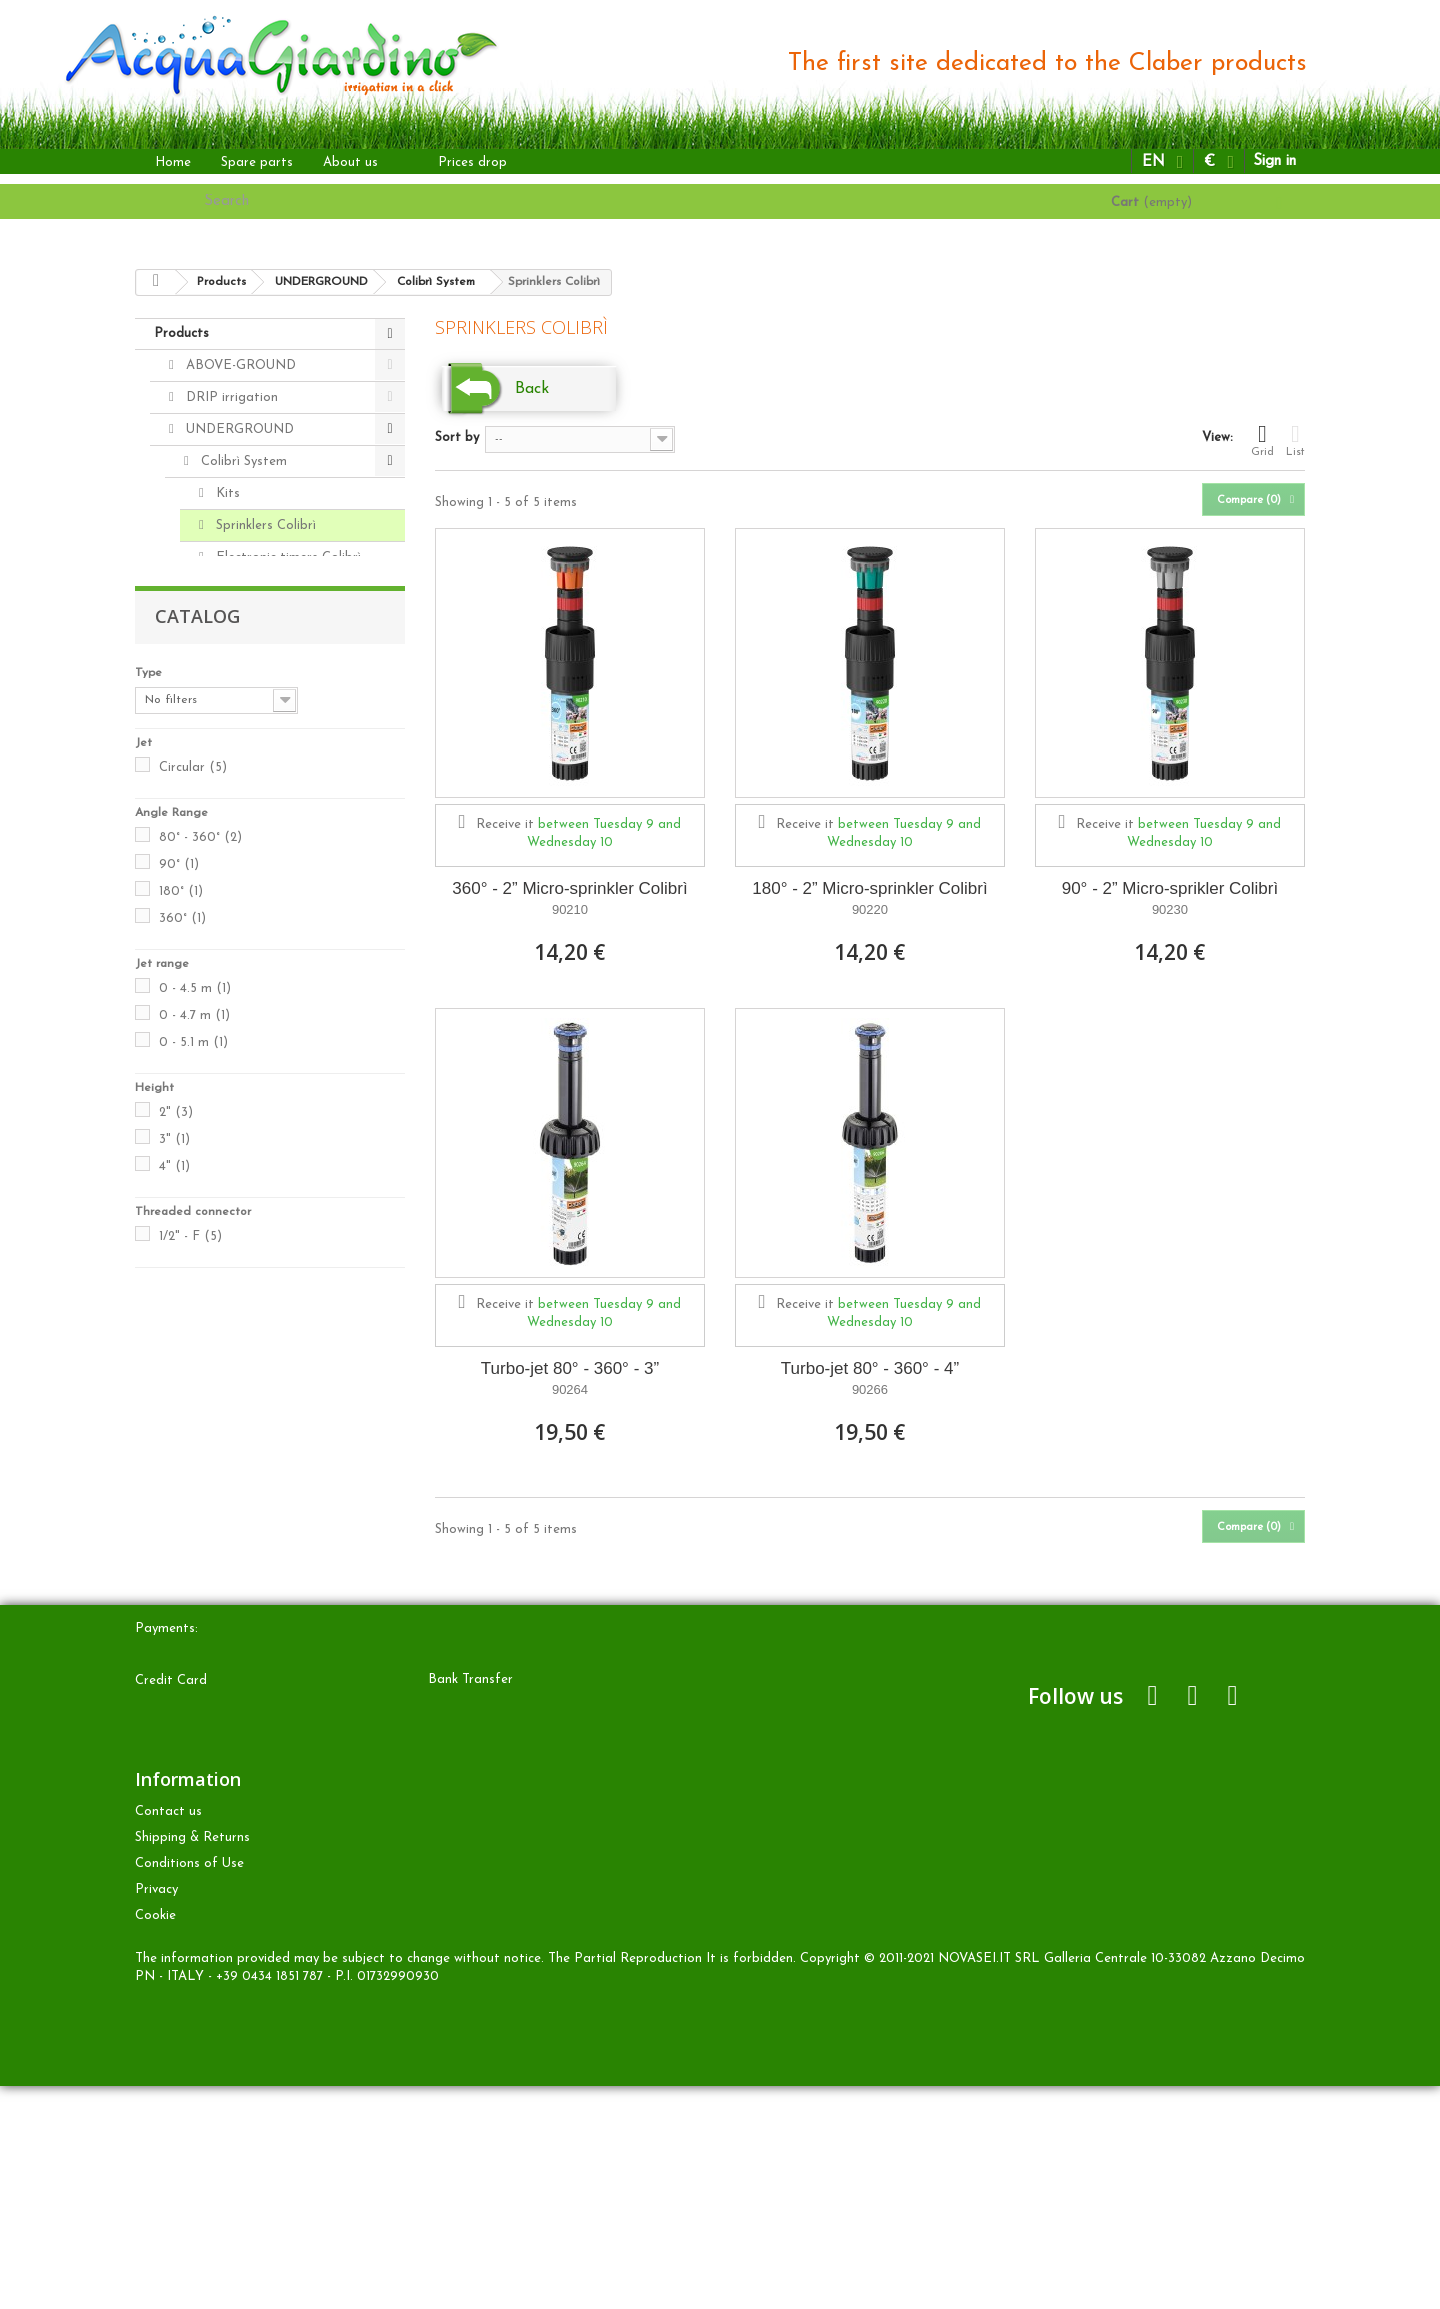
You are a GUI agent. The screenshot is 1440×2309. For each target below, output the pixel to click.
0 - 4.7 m (194, 1477)
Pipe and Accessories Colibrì (271, 604)
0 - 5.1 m (193, 1504)
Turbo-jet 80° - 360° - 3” (570, 1368)
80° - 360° (200, 1299)
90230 (1170, 909)
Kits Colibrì (232, 905)
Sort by (457, 437)
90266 (870, 1389)
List (1295, 440)
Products (181, 333)
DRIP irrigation (230, 397)
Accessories (233, 809)
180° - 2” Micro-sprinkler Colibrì (869, 888)
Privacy (156, 2112)
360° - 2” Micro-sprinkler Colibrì (569, 888)
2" (176, 1574)
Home (173, 162)
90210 (570, 909)
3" (174, 1601)
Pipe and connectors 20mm (269, 666)
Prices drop (472, 162)
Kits (226, 493)
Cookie (155, 2138)
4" (174, 1628)
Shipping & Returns (192, 2060)
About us (350, 162)
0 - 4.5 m (195, 1450)
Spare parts (257, 162)
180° (181, 1353)
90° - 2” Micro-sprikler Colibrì (1170, 888)
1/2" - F (190, 1698)
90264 (570, 1389)
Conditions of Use (189, 2086)
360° (182, 1380)
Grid (1262, 440)
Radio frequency (248, 873)
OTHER (207, 937)
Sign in (1274, 161)
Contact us (168, 2034)
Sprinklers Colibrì (264, 525)
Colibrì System (242, 461)
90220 (870, 909)
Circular (193, 1229)
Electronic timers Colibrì (286, 557)
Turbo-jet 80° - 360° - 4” (870, 1368)
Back (532, 389)
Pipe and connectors (261, 841)
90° (179, 1326)
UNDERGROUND (238, 429)
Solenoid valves (244, 777)
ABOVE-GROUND (239, 365)
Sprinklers (227, 745)
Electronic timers (250, 713)
